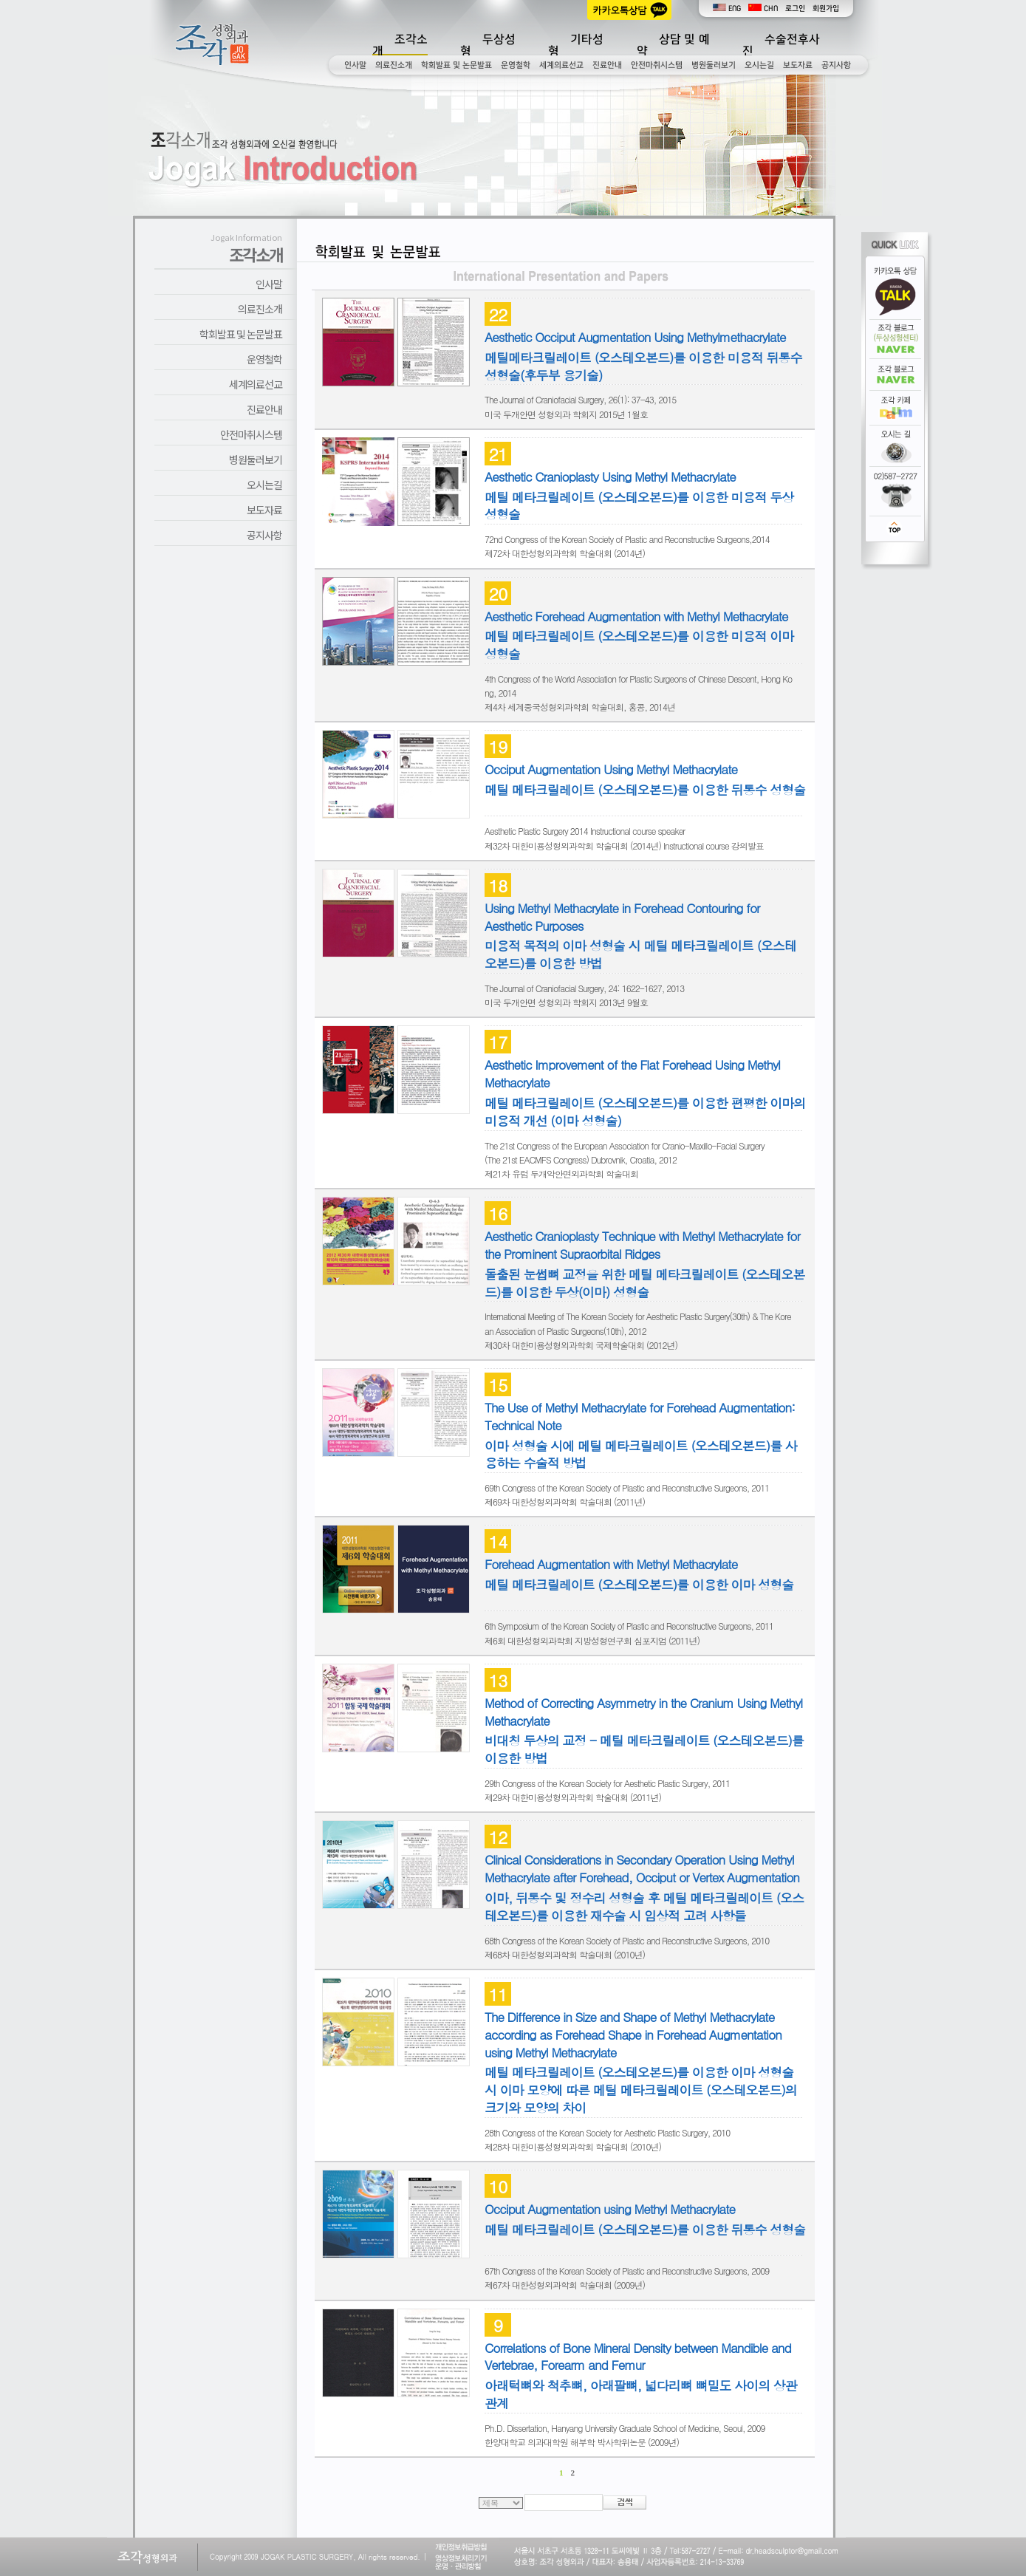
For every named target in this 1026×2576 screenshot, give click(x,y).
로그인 (795, 8)
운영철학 (515, 65)
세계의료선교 (561, 65)
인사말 (355, 65)
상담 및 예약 (673, 45)
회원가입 (826, 8)
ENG (727, 8)
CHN (763, 8)
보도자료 (798, 65)
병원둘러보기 (713, 65)
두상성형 (488, 45)
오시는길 (759, 65)
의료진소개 (393, 65)
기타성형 (575, 45)
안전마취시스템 (657, 65)
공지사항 (836, 65)
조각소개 (400, 45)
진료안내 (607, 65)
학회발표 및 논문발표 (456, 65)
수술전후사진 (781, 45)
